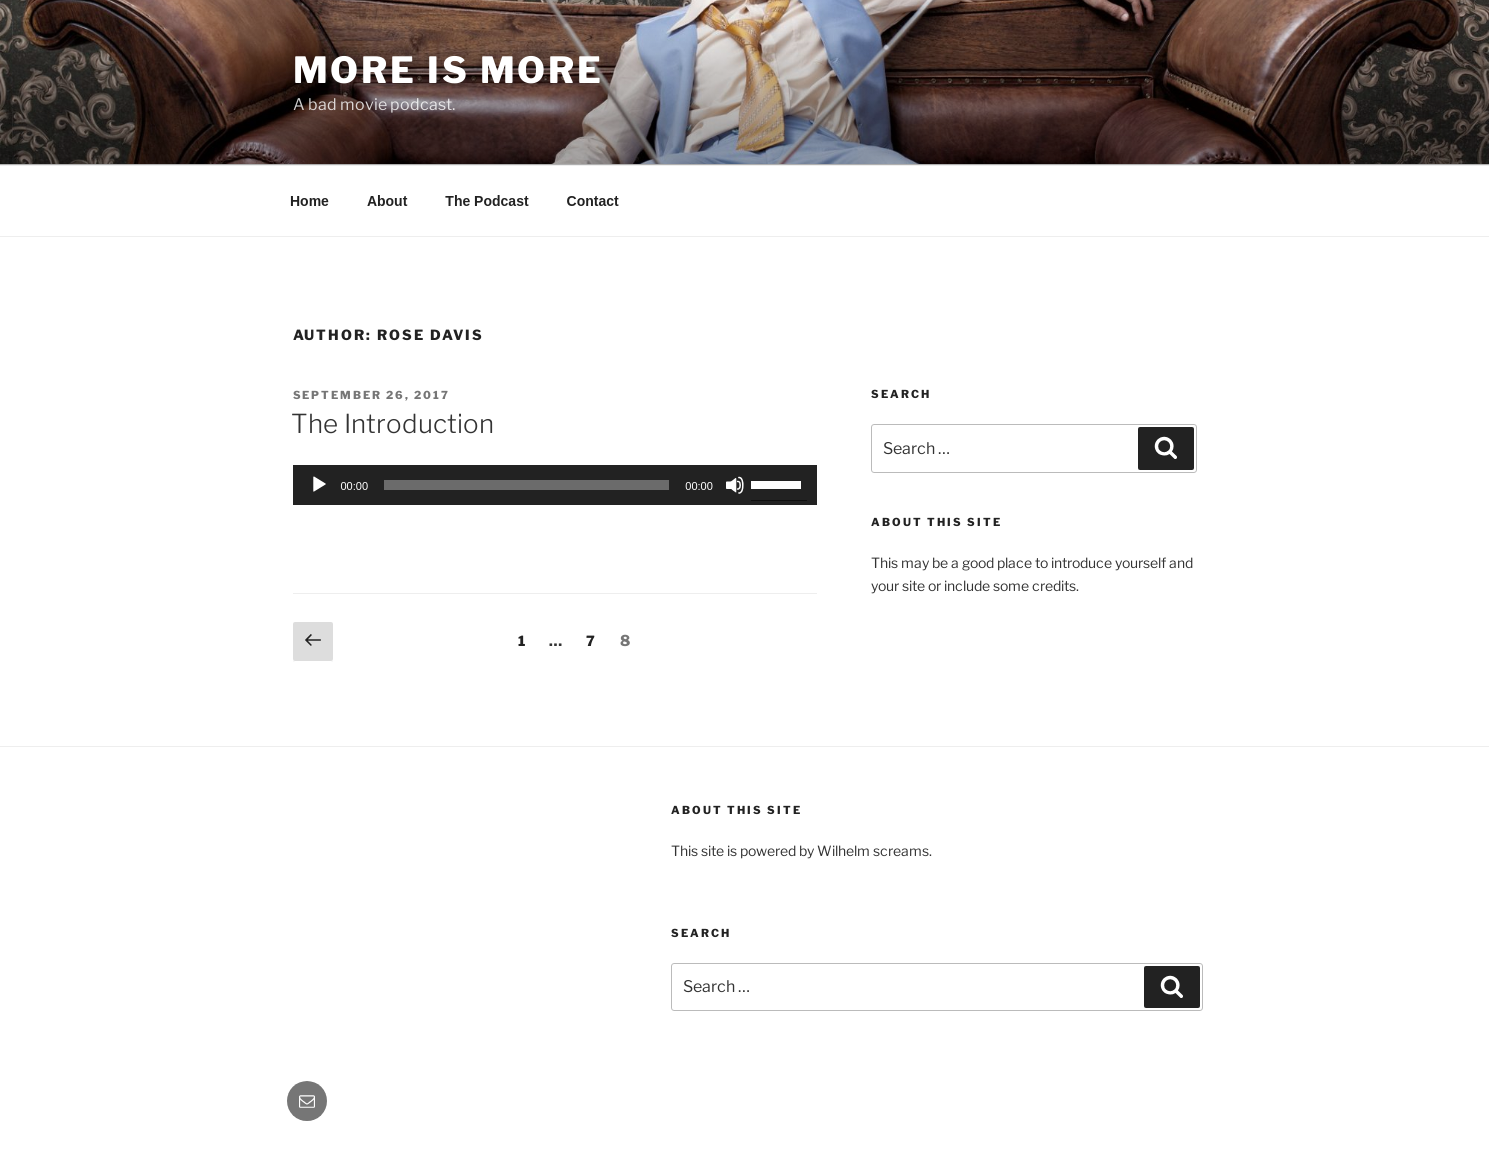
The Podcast (486, 201)
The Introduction (392, 423)
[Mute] (735, 485)
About (387, 201)
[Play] (319, 485)
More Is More (449, 70)
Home (309, 201)
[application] (555, 485)
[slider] (526, 485)
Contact (593, 201)
